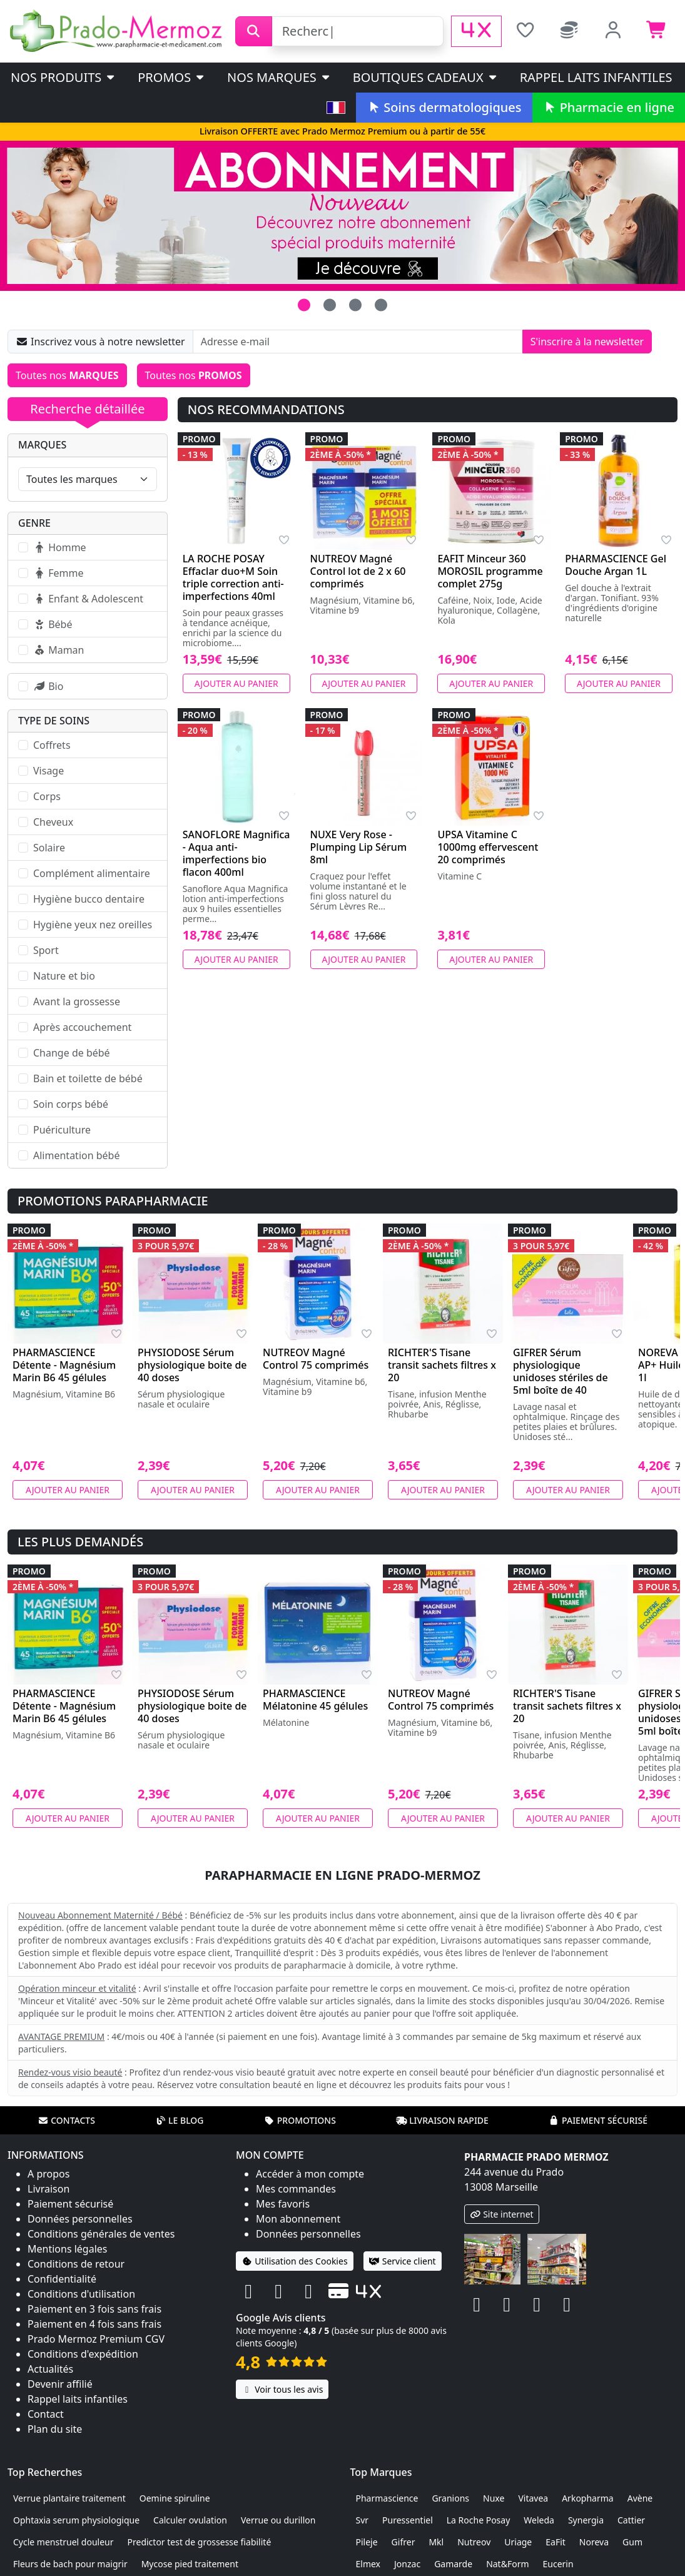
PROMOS (172, 77)
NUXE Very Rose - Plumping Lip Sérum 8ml (358, 847)
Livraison (48, 2189)
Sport (46, 950)
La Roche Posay (478, 2520)
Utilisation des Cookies (294, 2261)
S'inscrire (587, 341)
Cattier (631, 2520)
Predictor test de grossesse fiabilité (199, 2542)
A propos (48, 2174)
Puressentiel (407, 2520)
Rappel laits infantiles (596, 77)
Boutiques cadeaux (426, 77)
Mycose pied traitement (189, 2564)
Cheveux (53, 822)
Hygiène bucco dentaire (89, 899)
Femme (58, 573)
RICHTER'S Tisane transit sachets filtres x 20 (442, 1365)
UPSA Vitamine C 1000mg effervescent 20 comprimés (487, 847)
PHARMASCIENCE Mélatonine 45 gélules (315, 1699)
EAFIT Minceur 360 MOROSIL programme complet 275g (489, 571)
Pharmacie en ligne (608, 107)
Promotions (300, 2120)
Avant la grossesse (76, 1001)
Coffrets (52, 745)
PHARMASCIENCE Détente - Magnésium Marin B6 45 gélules (64, 1365)
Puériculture (62, 1129)
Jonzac (407, 2564)
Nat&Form (507, 2564)
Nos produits (63, 77)
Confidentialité (62, 2279)
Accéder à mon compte (310, 2174)
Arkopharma (588, 2498)
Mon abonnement (298, 2219)
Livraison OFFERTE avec (342, 131)
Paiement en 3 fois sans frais (94, 2309)
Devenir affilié (60, 2384)
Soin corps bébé (70, 1104)
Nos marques (279, 77)
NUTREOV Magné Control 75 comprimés (315, 1359)
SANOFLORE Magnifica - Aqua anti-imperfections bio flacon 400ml (236, 853)
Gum (632, 2542)
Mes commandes (296, 2189)
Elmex (368, 2564)
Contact (46, 2414)
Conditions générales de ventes (101, 2234)
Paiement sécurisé (598, 2120)
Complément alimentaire (91, 873)
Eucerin (558, 2564)
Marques (42, 445)
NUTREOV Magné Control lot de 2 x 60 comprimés (358, 571)
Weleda (539, 2520)
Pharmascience (387, 2498)
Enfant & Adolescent (88, 598)
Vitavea (533, 2498)
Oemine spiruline (175, 2498)
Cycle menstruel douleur (63, 2542)
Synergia (586, 2520)
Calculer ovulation (190, 2520)
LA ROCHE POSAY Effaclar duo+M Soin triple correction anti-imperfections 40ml (233, 577)
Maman (58, 650)
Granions (450, 2498)
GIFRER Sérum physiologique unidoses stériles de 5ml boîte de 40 (560, 1371)
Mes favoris (283, 2204)
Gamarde (453, 2564)
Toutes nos (67, 375)
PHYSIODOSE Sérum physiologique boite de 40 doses (192, 1365)
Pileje (367, 2542)
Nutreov (473, 2542)
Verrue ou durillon (278, 2520)
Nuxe (493, 2498)
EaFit (555, 2542)
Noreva (594, 2542)
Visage (48, 770)
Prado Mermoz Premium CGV (96, 2339)
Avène (640, 2498)
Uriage (518, 2542)
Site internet (502, 2214)
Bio (48, 686)
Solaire (49, 847)
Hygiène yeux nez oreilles (92, 924)
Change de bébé (71, 1053)
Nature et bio (64, 976)
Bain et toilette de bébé (88, 1078)
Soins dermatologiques (444, 107)
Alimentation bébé (76, 1155)
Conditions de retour (76, 2264)
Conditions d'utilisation (81, 2294)
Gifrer (403, 2542)
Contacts (66, 2120)
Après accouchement (82, 1027)
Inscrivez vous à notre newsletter (100, 341)
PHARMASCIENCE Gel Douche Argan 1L (615, 565)
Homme (59, 547)
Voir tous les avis (282, 2389)
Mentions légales (68, 2249)
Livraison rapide (442, 2120)
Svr (362, 2520)
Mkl (436, 2542)
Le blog (179, 2120)
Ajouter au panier (236, 683)
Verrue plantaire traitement (69, 2498)
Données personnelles (80, 2219)
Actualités (50, 2369)
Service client (402, 2261)
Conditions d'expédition (83, 2354)
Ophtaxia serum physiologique (76, 2520)
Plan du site (55, 2429)
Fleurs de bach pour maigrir (70, 2564)
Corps (47, 796)
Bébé (52, 624)
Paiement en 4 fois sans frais (94, 2324)
